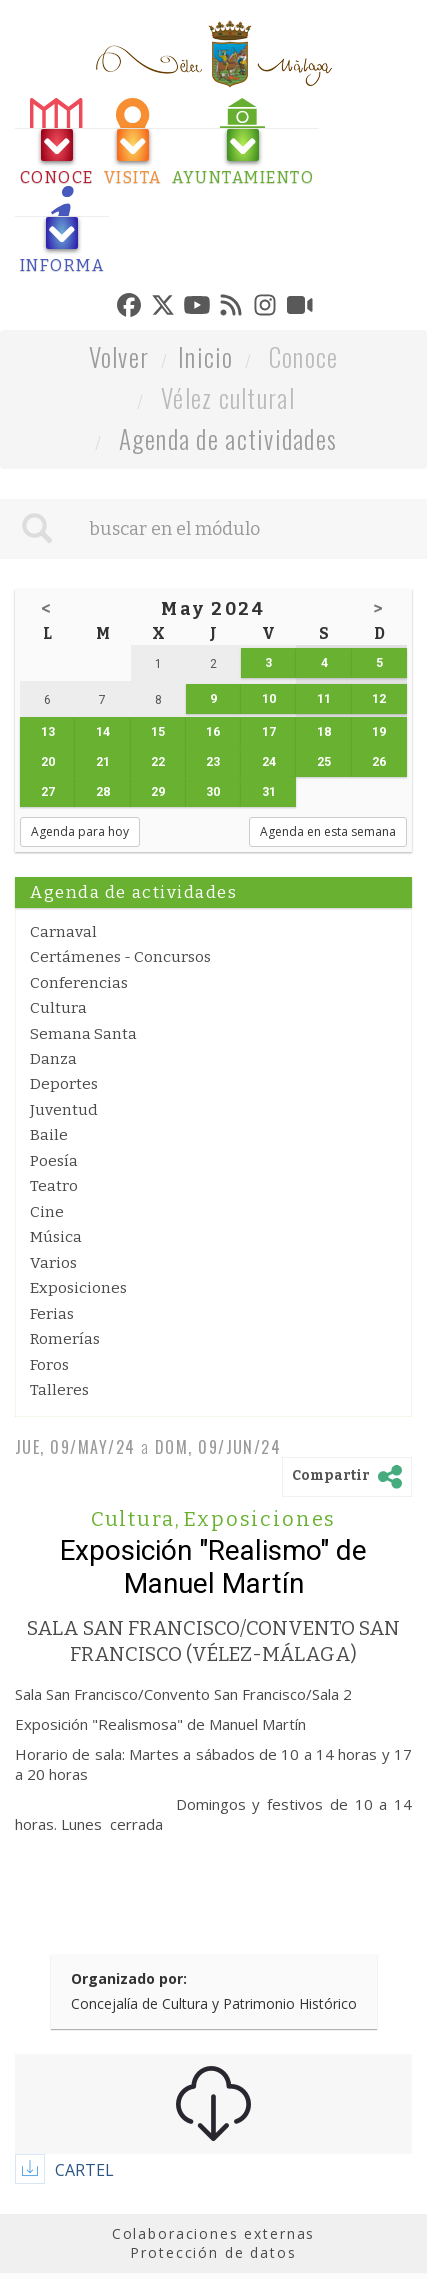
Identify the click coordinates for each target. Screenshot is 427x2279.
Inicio (206, 356)
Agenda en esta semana (328, 831)
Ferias (52, 1314)
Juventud (64, 1110)
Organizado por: (129, 1978)
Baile (49, 1135)
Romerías (65, 1339)
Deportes (64, 1084)
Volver (119, 356)
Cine (47, 1212)
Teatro (54, 1186)
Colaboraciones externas (214, 2233)
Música (56, 1237)
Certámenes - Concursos (120, 957)
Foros (49, 1365)
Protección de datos (213, 2252)
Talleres (59, 1390)
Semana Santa (83, 1034)
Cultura (58, 1008)
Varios (53, 1263)
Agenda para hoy (80, 831)
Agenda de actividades (228, 438)
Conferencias (79, 983)
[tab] (57, 142)
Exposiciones (78, 1288)
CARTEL (84, 2170)
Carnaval (63, 932)
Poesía (54, 1161)
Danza (53, 1059)
